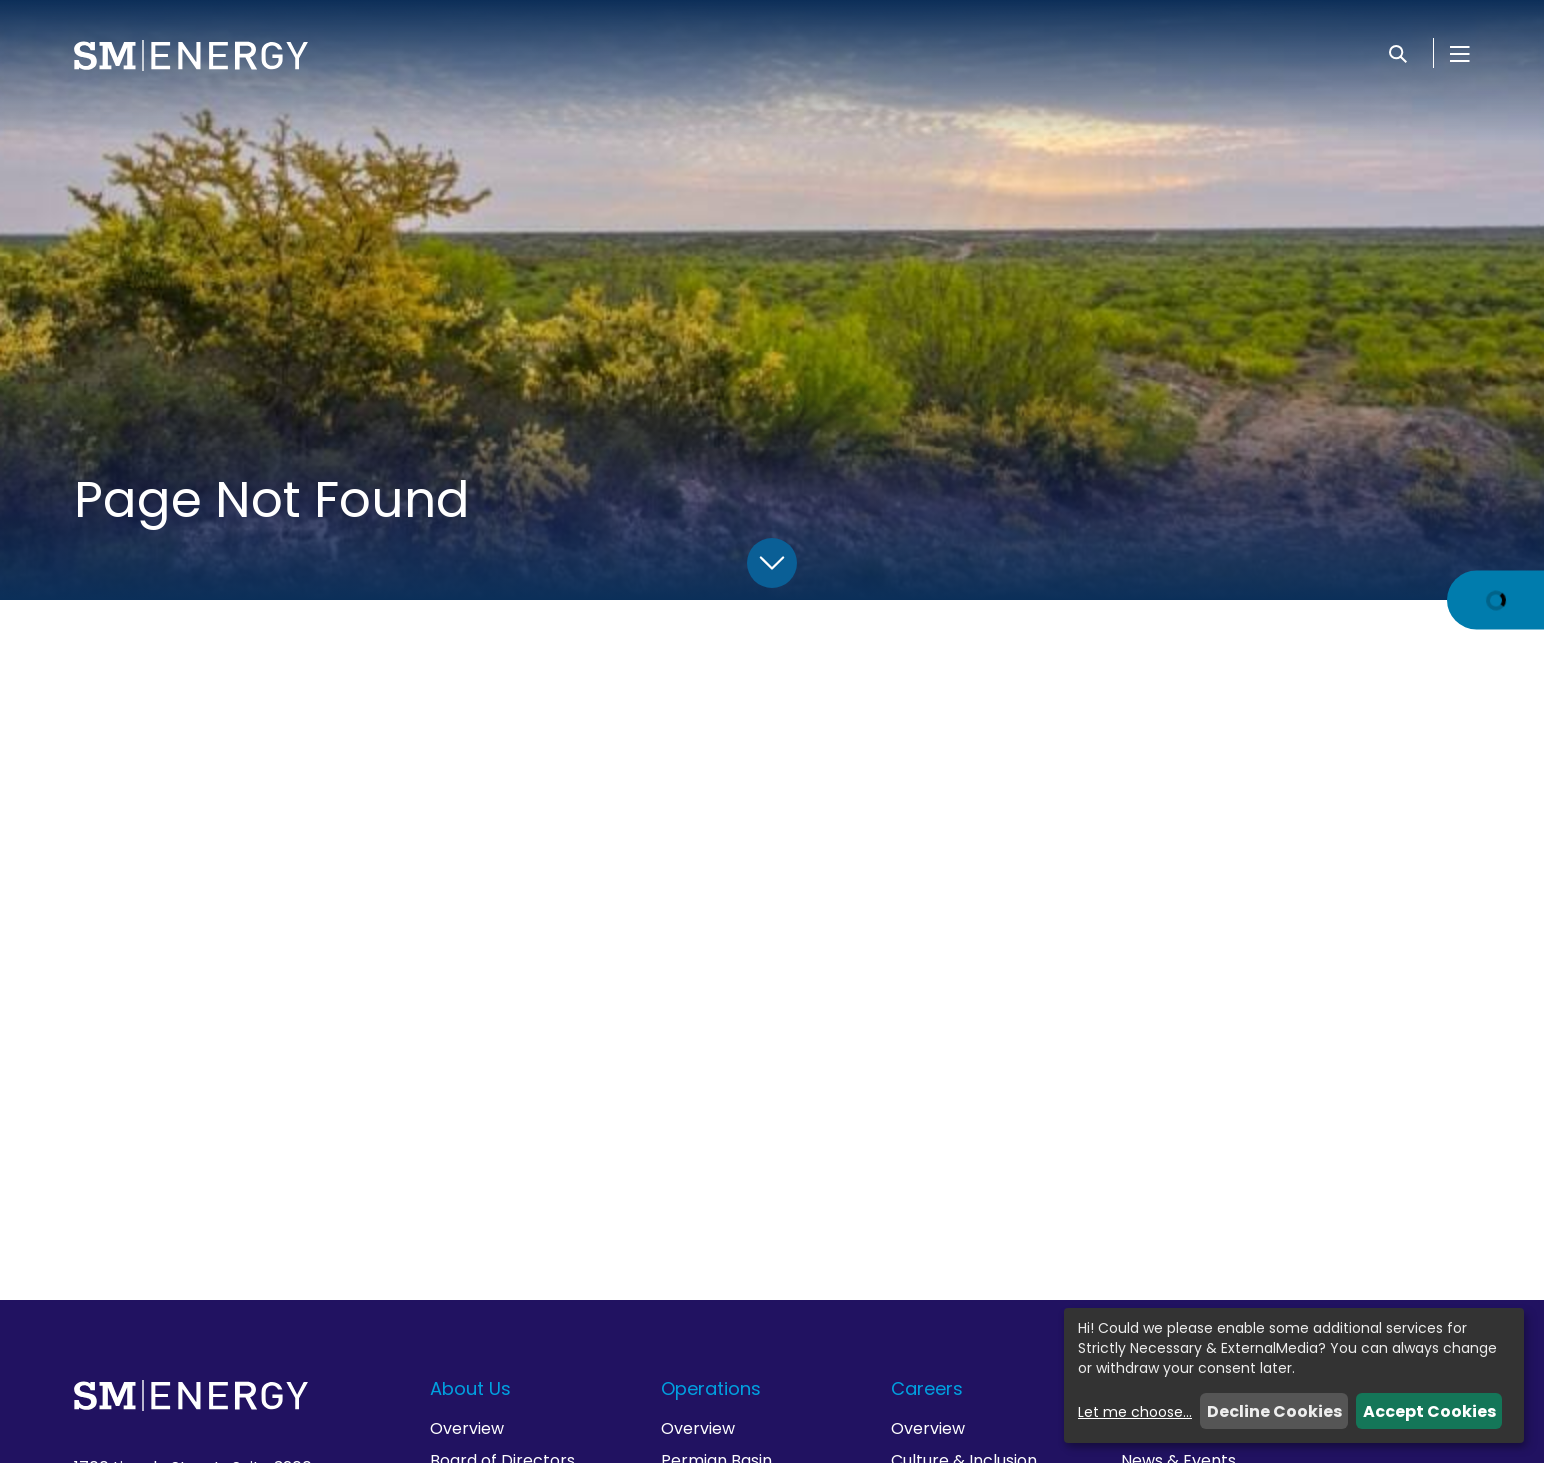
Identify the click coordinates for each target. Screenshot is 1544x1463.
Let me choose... (1135, 1412)
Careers (927, 1388)
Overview (467, 1428)
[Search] (1398, 53)
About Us (470, 1388)
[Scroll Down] (772, 563)
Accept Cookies (1429, 1411)
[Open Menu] (1460, 53)
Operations (711, 1388)
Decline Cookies (1274, 1411)
